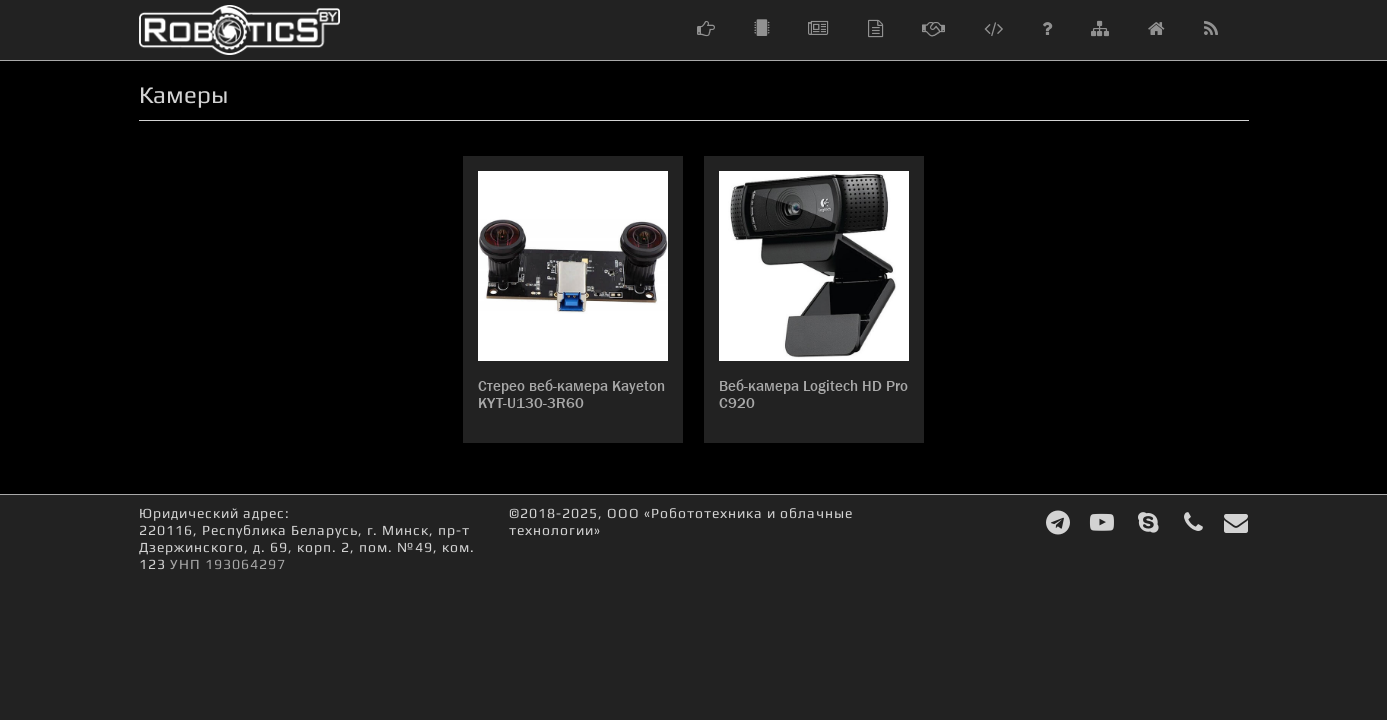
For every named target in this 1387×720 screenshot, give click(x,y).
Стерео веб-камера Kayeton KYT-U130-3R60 (571, 394)
